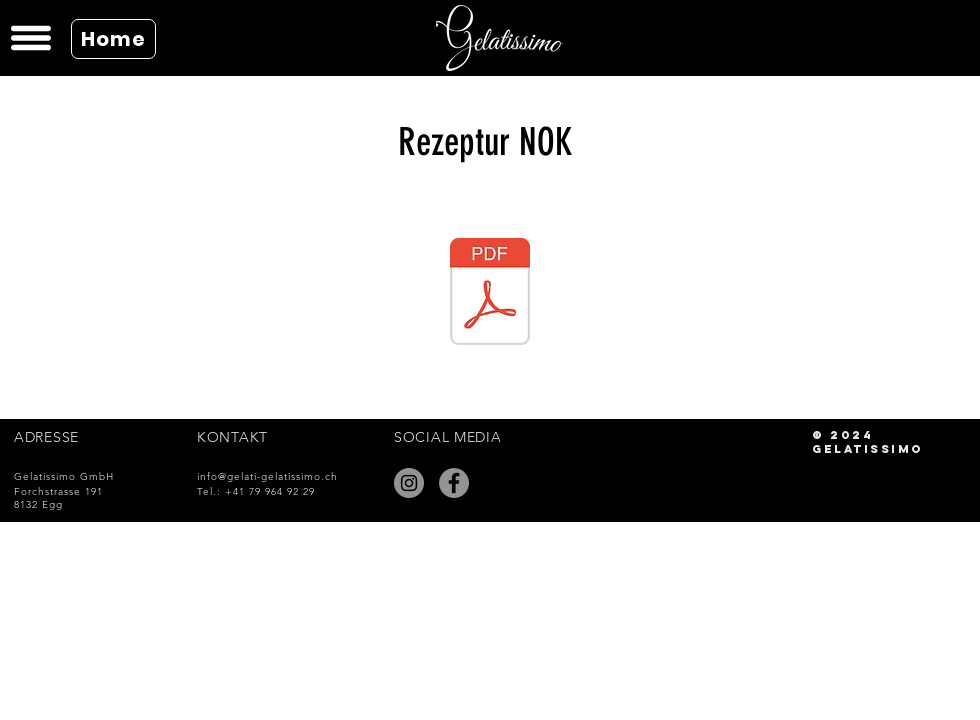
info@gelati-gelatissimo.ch (267, 476)
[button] (28, 38)
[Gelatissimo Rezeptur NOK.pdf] (490, 294)
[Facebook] (454, 483)
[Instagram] (409, 483)
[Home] (113, 39)
